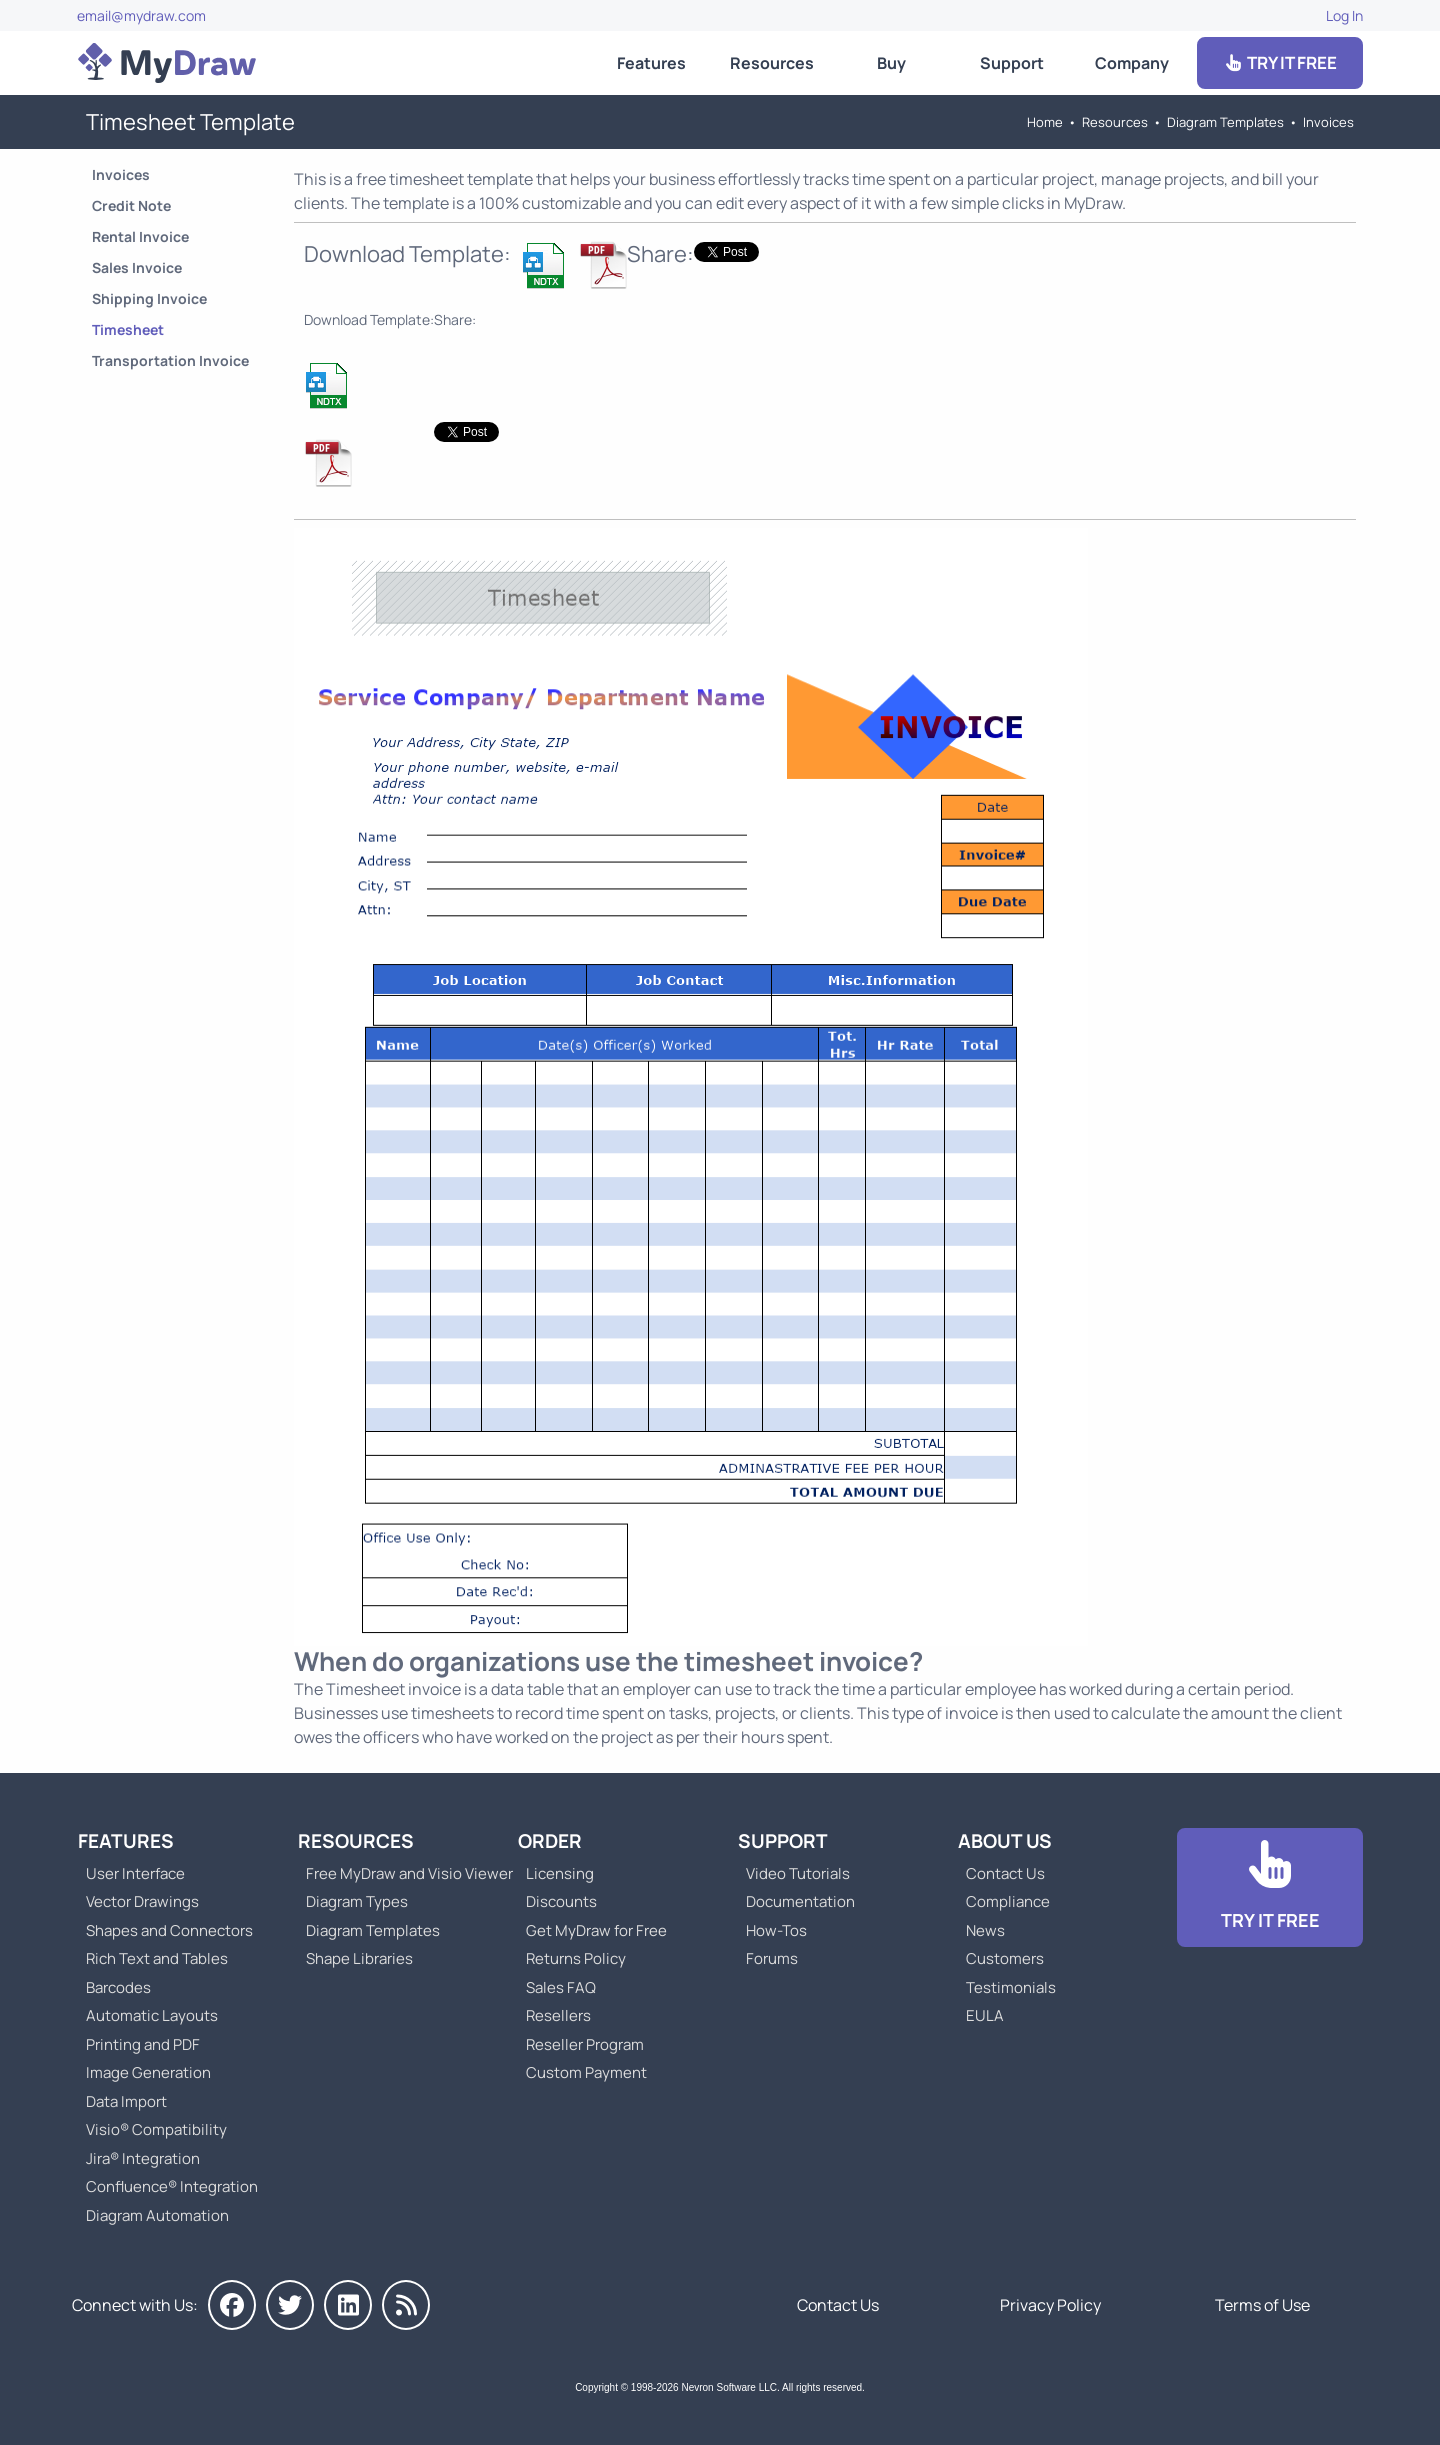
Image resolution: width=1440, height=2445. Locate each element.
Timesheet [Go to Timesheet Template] (128, 329)
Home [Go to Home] (1045, 122)
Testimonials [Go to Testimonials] (1011, 1987)
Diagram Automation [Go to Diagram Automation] (157, 2215)
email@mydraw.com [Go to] (141, 15)
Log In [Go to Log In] (1344, 15)
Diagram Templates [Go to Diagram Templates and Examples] (1225, 122)
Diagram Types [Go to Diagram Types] (357, 1901)
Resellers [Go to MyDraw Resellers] (558, 2015)
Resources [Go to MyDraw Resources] (772, 63)
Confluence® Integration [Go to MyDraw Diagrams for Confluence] (172, 2186)
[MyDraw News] (406, 2305)
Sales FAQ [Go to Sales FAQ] (561, 1987)
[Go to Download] (1270, 1887)
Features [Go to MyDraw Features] (651, 63)
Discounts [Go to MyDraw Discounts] (561, 1901)
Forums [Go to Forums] (772, 1958)
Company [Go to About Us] (1132, 63)
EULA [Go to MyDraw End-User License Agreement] (985, 2015)
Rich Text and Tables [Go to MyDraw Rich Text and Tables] (157, 1958)
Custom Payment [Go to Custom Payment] (586, 2072)
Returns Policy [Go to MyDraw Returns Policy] (576, 1958)
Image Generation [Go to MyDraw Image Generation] (148, 2072)
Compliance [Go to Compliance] (1008, 1901)
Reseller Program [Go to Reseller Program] (585, 2044)
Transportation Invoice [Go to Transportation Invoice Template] (170, 360)
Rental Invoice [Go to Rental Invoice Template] (140, 236)
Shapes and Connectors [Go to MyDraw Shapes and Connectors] (169, 1930)
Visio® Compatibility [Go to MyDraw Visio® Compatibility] (156, 2129)
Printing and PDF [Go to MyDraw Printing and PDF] (143, 2044)
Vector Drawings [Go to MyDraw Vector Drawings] (142, 1901)
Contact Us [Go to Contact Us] (1005, 1873)
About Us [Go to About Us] (1005, 1841)
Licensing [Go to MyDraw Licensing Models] (560, 1873)
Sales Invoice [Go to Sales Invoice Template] (137, 267)
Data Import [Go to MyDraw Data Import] (126, 2101)
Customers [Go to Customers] (1005, 1958)
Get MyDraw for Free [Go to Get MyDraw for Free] (596, 1930)
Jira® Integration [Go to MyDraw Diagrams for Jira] (143, 2158)
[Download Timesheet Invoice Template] (545, 265)
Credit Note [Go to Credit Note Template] (131, 205)
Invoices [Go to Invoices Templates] (1328, 122)
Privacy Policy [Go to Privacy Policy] (1050, 2305)
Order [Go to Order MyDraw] (550, 1841)
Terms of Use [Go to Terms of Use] (1262, 2305)
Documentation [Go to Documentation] (800, 1901)
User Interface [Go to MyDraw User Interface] (135, 1873)
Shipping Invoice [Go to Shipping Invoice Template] (149, 298)
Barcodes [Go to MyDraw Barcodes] (118, 1987)
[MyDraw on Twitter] (290, 2305)
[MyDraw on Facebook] (232, 2305)
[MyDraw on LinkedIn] (348, 2305)
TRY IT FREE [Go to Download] (1280, 62)
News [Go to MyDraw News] (985, 1930)
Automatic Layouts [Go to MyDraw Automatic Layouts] (152, 2015)
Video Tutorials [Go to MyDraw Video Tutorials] (798, 1873)
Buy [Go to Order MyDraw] (891, 63)
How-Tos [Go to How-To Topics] (776, 1930)
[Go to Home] (167, 63)
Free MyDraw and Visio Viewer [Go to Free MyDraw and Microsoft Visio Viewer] (402, 1873)
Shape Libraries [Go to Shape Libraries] (359, 1958)
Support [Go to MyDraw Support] (1012, 63)
